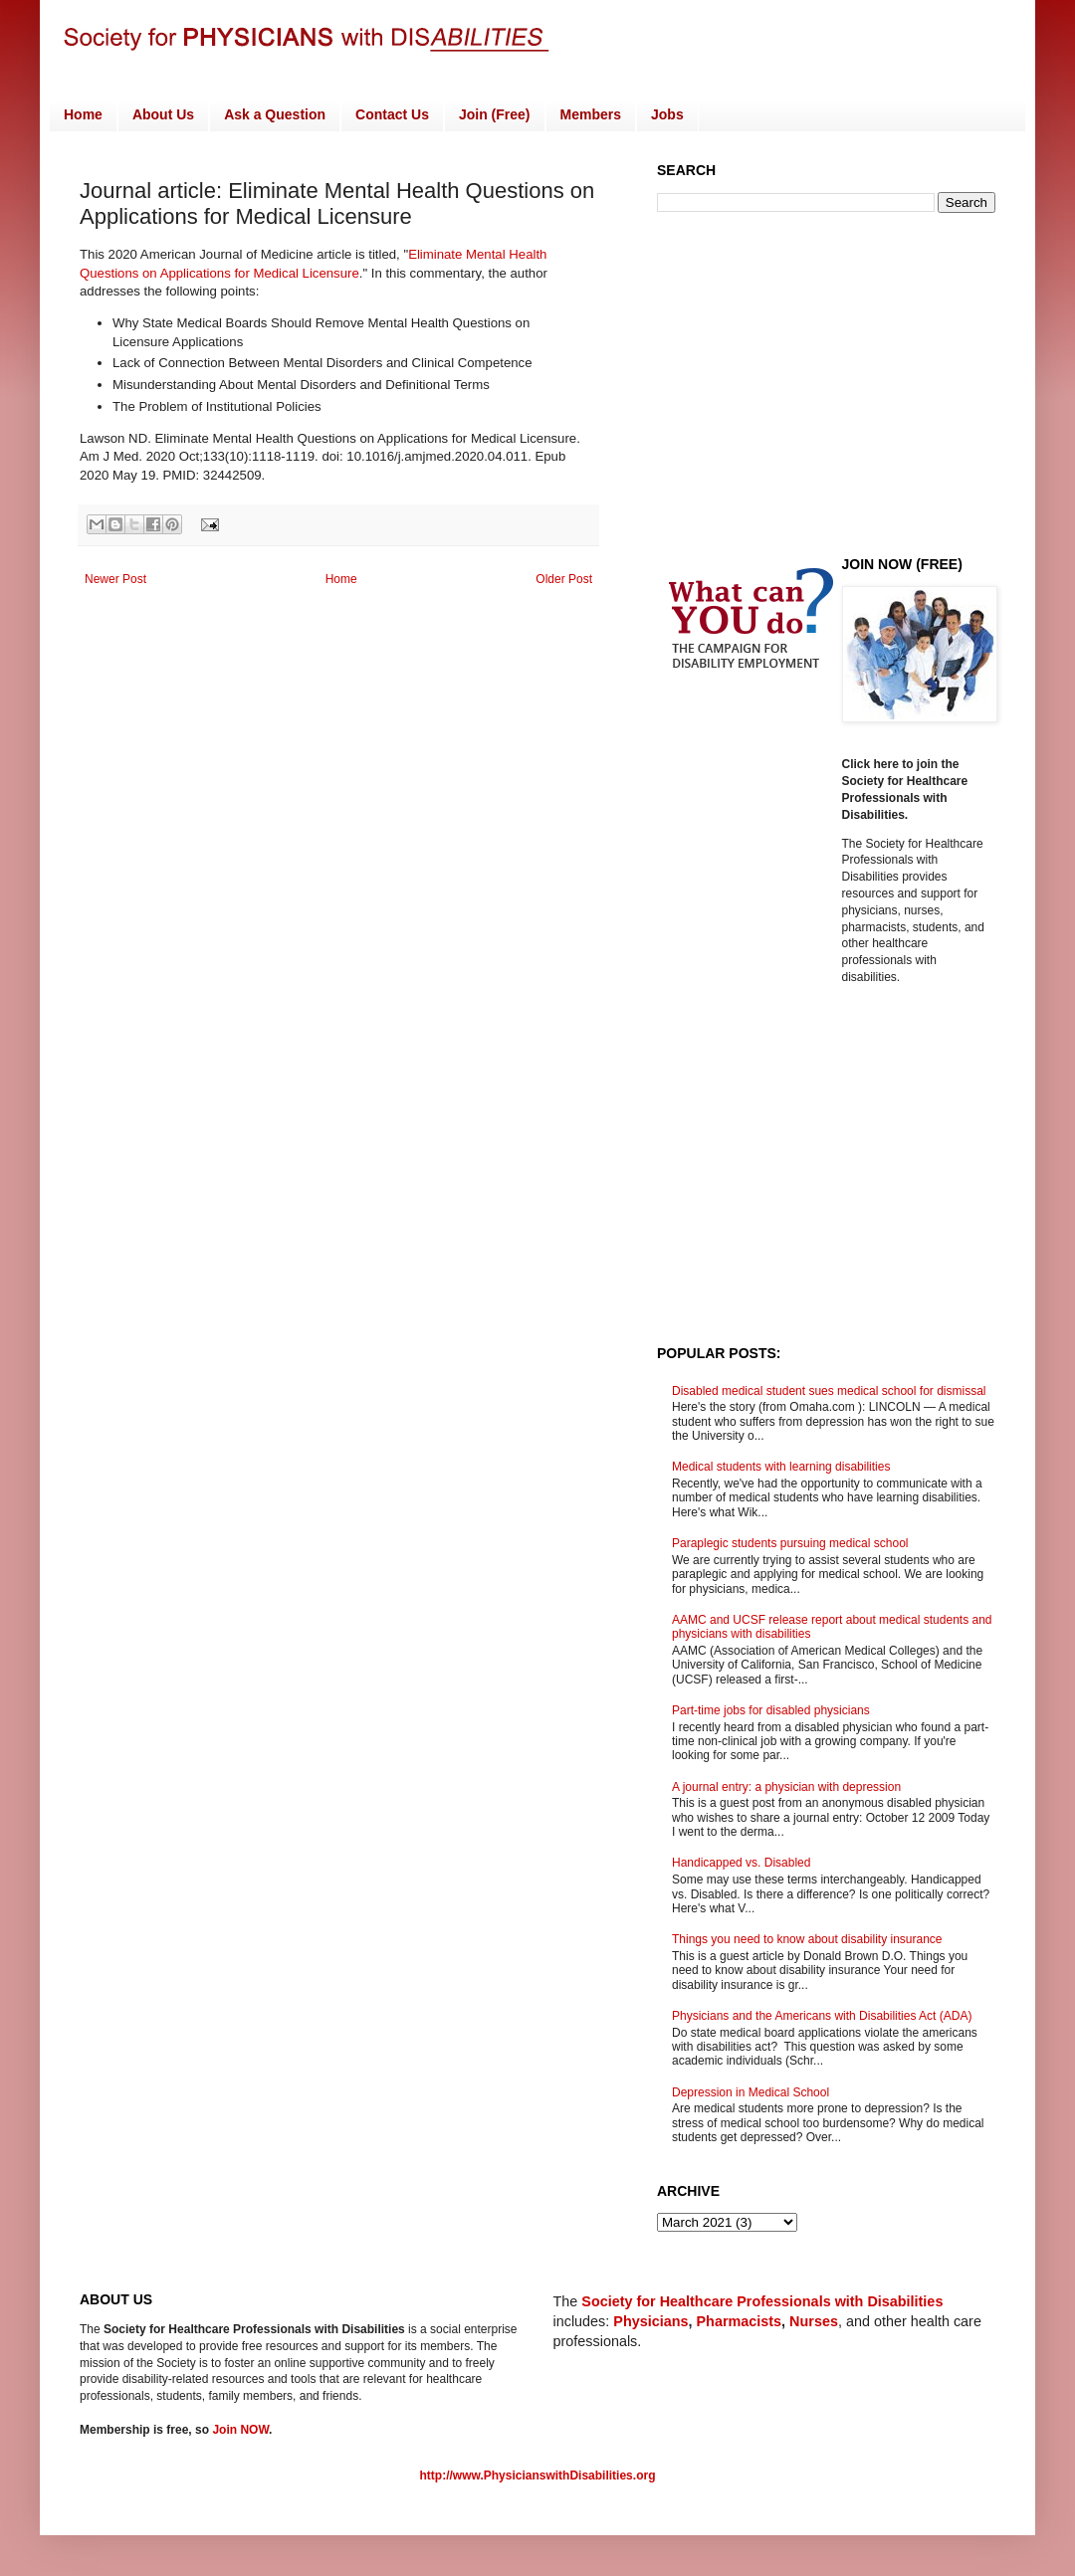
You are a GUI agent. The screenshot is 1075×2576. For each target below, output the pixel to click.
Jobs (667, 114)
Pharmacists (739, 2321)
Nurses (813, 2321)
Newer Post (115, 579)
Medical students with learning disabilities (781, 1467)
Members (590, 114)
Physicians (650, 2321)
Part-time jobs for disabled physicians (771, 1710)
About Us (163, 114)
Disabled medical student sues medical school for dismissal (828, 1391)
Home (83, 114)
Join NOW (240, 2430)
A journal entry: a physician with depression (786, 1787)
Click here (872, 764)
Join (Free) (495, 114)
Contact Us (392, 114)
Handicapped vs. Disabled (741, 1863)
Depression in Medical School (750, 2092)
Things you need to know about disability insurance (807, 1939)
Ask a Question (274, 114)
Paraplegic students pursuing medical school (790, 1543)
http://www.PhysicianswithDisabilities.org (538, 2475)
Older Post (564, 579)
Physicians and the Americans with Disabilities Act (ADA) (821, 2016)
